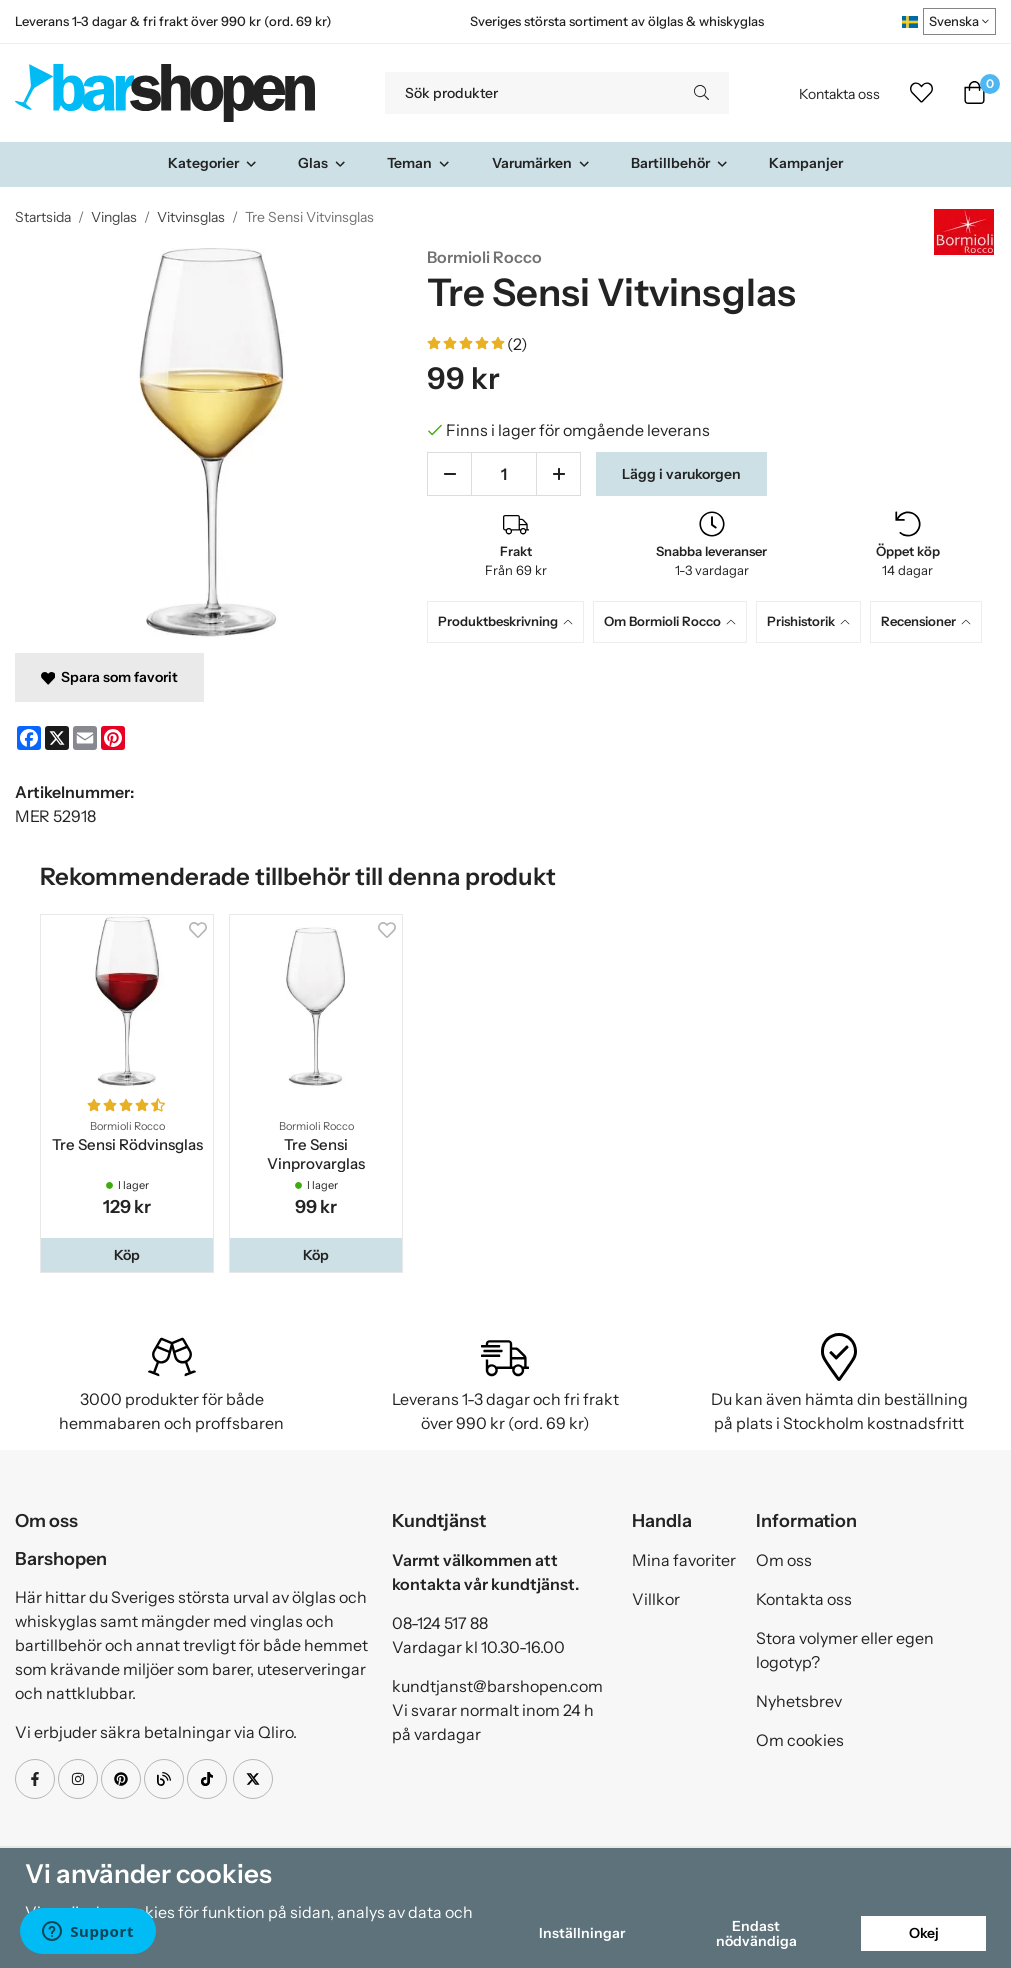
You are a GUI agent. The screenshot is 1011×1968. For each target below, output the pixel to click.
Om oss (784, 1560)
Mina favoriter (684, 1560)
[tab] (510, 621)
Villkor (656, 1599)
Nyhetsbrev (799, 1701)
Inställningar (582, 1933)
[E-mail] (85, 738)
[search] (701, 93)
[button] (127, 1255)
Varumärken (541, 163)
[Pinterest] (113, 738)
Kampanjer (806, 163)
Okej (924, 1933)
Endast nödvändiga (756, 1933)
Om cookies (800, 1740)
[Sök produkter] (529, 93)
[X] (57, 738)
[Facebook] (29, 738)
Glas (322, 163)
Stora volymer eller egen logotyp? (845, 1650)
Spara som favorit (109, 677)
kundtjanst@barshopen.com (497, 1686)
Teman (419, 163)
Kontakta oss (839, 94)
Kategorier (213, 163)
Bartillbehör (680, 163)
